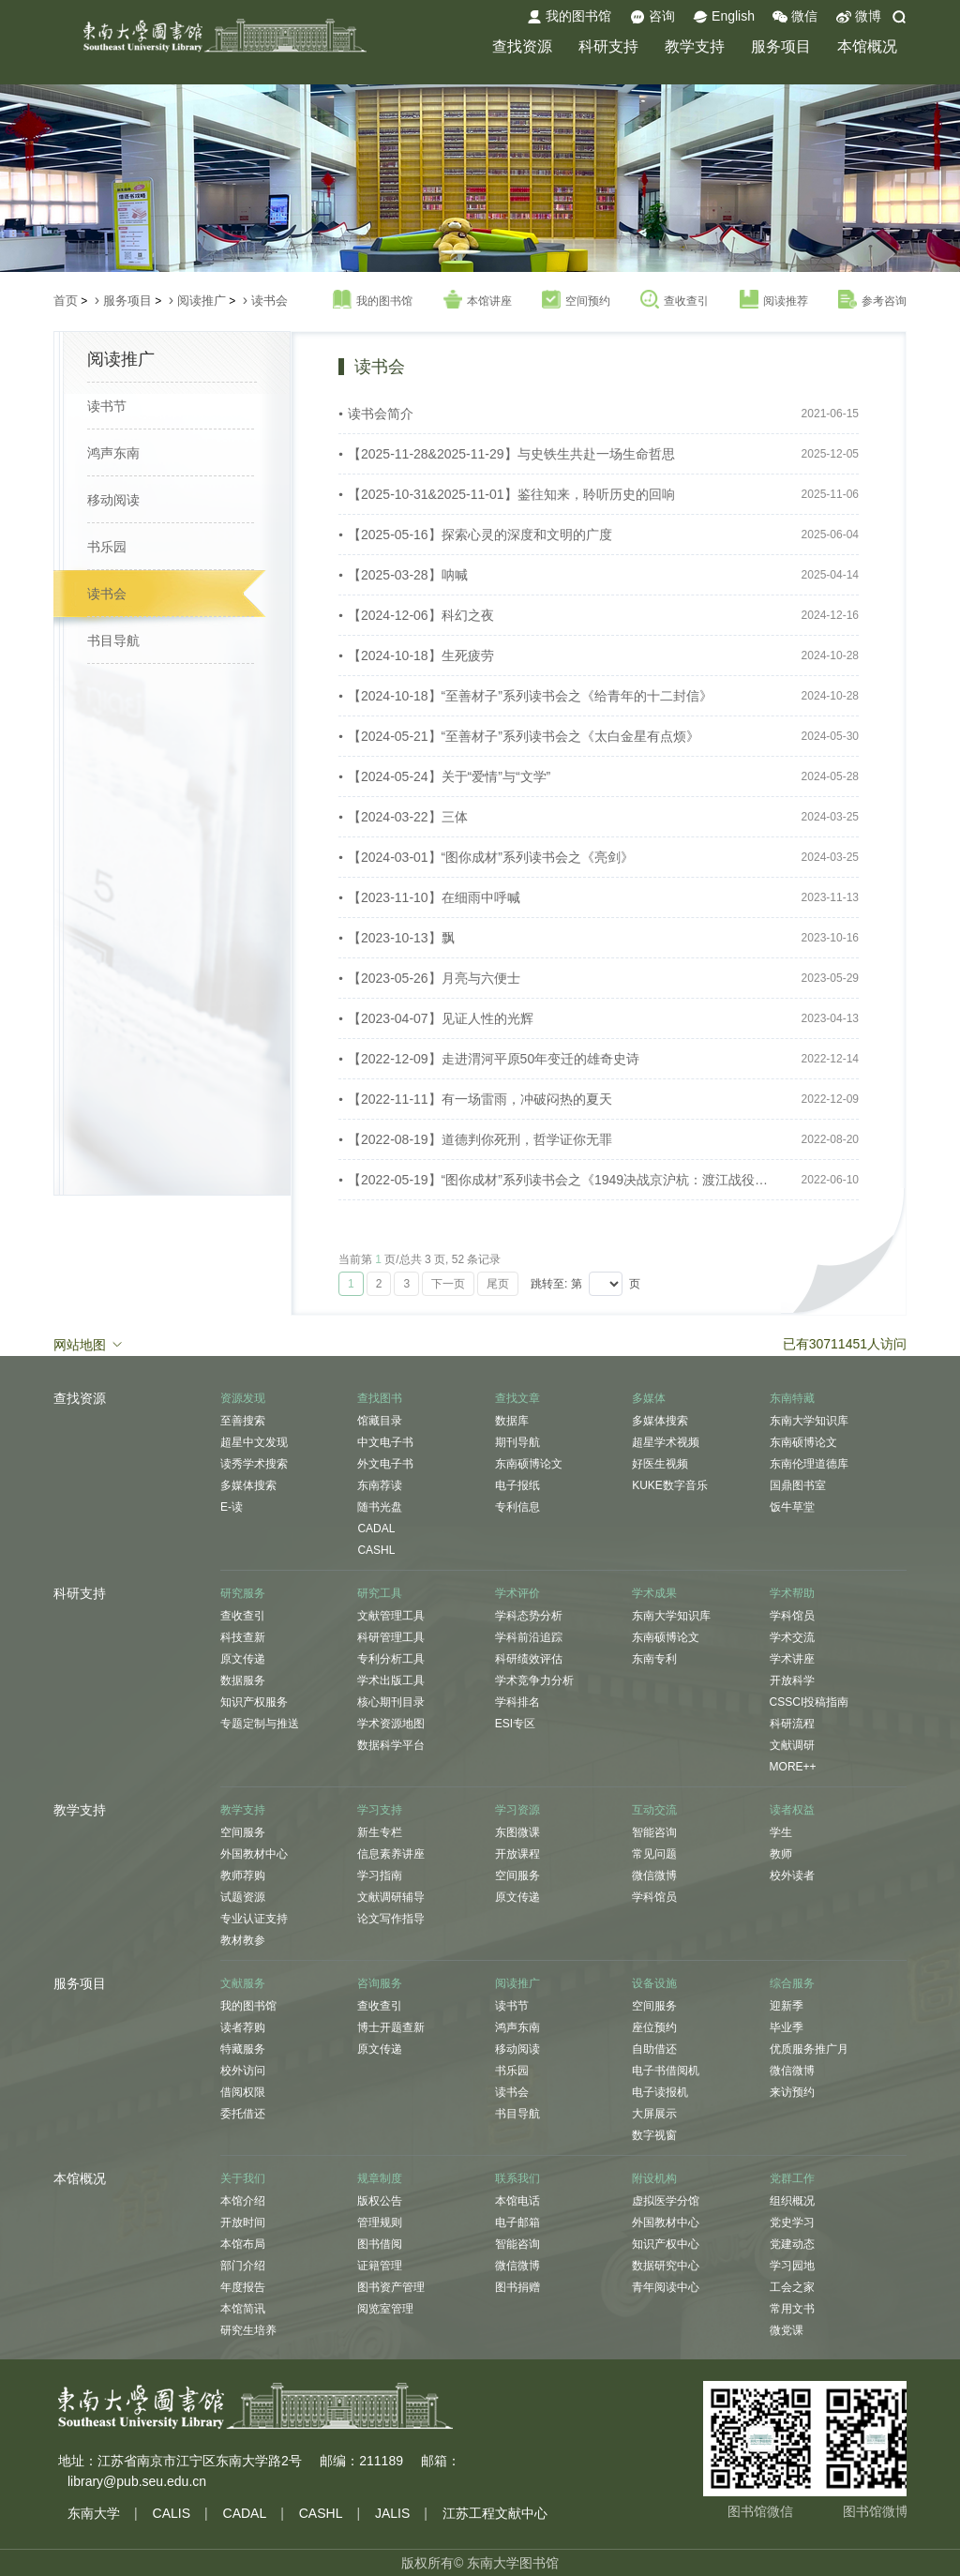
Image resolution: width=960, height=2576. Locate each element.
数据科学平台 (391, 1745)
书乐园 (107, 546)
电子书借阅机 (665, 2070)
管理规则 (379, 2222)
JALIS (392, 2513)
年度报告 (242, 2287)
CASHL (376, 1550)
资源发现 (242, 1398)
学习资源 (517, 1809)
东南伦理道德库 (809, 1463)
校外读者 (792, 1875)
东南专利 (654, 1659)
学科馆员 (792, 1615)
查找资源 (522, 46)
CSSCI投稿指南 (809, 1702)
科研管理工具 (391, 1637)
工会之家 (792, 2287)
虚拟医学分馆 (665, 2201)
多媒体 (649, 1398)
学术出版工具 (391, 1680)
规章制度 (379, 2178)
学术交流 (792, 1637)
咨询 (652, 16)
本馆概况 (867, 46)
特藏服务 (242, 2049)
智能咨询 (654, 1832)
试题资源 (242, 1897)
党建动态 (792, 2244)
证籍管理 (379, 2265)
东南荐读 (379, 1485)
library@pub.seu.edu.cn (137, 2481)
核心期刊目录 (391, 1702)
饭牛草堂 (792, 1507)
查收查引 (674, 300)
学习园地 (792, 2265)
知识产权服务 (254, 1702)
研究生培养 (248, 2330)
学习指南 (379, 1875)
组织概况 (792, 2201)
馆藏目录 (379, 1420)
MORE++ (793, 1766)
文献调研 (792, 1745)
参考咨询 (872, 300)
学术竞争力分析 (534, 1680)
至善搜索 (242, 1420)
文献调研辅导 (391, 1897)
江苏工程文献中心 (495, 2513)
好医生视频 (660, 1463)
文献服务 (242, 1983)
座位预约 (654, 2027)
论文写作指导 (391, 1918)
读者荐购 (242, 2027)
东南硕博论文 (528, 1463)
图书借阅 (379, 2244)
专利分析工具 (391, 1659)
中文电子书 (385, 1442)
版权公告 (379, 2201)
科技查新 (242, 1637)
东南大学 (94, 2513)
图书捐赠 (517, 2287)
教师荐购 (242, 1875)
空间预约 (576, 300)
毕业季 (786, 2027)
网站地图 (89, 1343)
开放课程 (517, 1854)
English (724, 16)
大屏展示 (654, 2113)
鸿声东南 (113, 452)
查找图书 (379, 1398)
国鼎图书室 (798, 1485)
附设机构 (654, 2178)
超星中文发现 (254, 1442)
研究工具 (379, 1593)
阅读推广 (201, 301)
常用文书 (792, 2308)
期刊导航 (517, 1442)
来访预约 (792, 2092)
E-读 (231, 1507)
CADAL (376, 1528)
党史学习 (792, 2222)
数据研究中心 (665, 2265)
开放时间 (242, 2222)
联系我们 (517, 2178)
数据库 (512, 1420)
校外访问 (242, 2070)
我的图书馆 (569, 16)
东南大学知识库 (809, 1420)
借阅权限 (242, 2092)
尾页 (498, 1283)
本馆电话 (517, 2201)
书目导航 (113, 640)
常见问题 (654, 1854)
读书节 (107, 406)
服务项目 (781, 46)
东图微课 (517, 1832)
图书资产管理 (391, 2287)
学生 (781, 1832)
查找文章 (517, 1398)
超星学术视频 (665, 1442)
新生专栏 (379, 1832)
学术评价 (517, 1593)
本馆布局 (242, 2244)
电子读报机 (660, 2092)
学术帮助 (792, 1593)
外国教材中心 (254, 1854)
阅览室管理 (385, 2308)
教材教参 (242, 1940)
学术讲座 (792, 1659)
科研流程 (792, 1723)
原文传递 (242, 1659)
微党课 (786, 2330)
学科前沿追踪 (528, 1637)
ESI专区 (515, 1723)
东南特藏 (792, 1398)
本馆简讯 (242, 2308)
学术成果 (654, 1593)
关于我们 (242, 2178)
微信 (795, 16)
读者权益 (792, 1809)
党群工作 (792, 2178)
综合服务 (792, 1983)
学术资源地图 (391, 1723)
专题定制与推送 (259, 1723)
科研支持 (608, 46)
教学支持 (695, 46)
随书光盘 (379, 1507)
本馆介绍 (242, 2201)
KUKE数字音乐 (670, 1485)
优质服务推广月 (809, 2049)
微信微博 (654, 1875)
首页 (65, 301)
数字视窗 (654, 2135)
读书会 (269, 301)
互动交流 (654, 1809)
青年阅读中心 (665, 2287)
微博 (858, 16)
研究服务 (242, 1593)
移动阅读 (113, 499)
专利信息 (517, 1507)
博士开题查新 (391, 2027)
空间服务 (242, 1832)
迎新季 (786, 2005)
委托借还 (242, 2113)
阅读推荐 (774, 300)
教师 (781, 1854)
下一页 (448, 1283)
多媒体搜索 (248, 1485)
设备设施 (654, 1983)
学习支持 (379, 1809)
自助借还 (654, 2049)
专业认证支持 (254, 1918)
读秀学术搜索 (254, 1463)
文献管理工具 (391, 1615)
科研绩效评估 (528, 1659)
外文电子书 (385, 1463)
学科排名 (517, 1702)
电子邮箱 (517, 2222)
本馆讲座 (477, 300)
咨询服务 (379, 1983)
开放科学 (792, 1680)
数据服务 (242, 1680)
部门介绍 (242, 2265)
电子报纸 (517, 1485)
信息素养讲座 (391, 1854)
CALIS (171, 2513)
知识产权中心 (665, 2244)
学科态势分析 (528, 1615)
